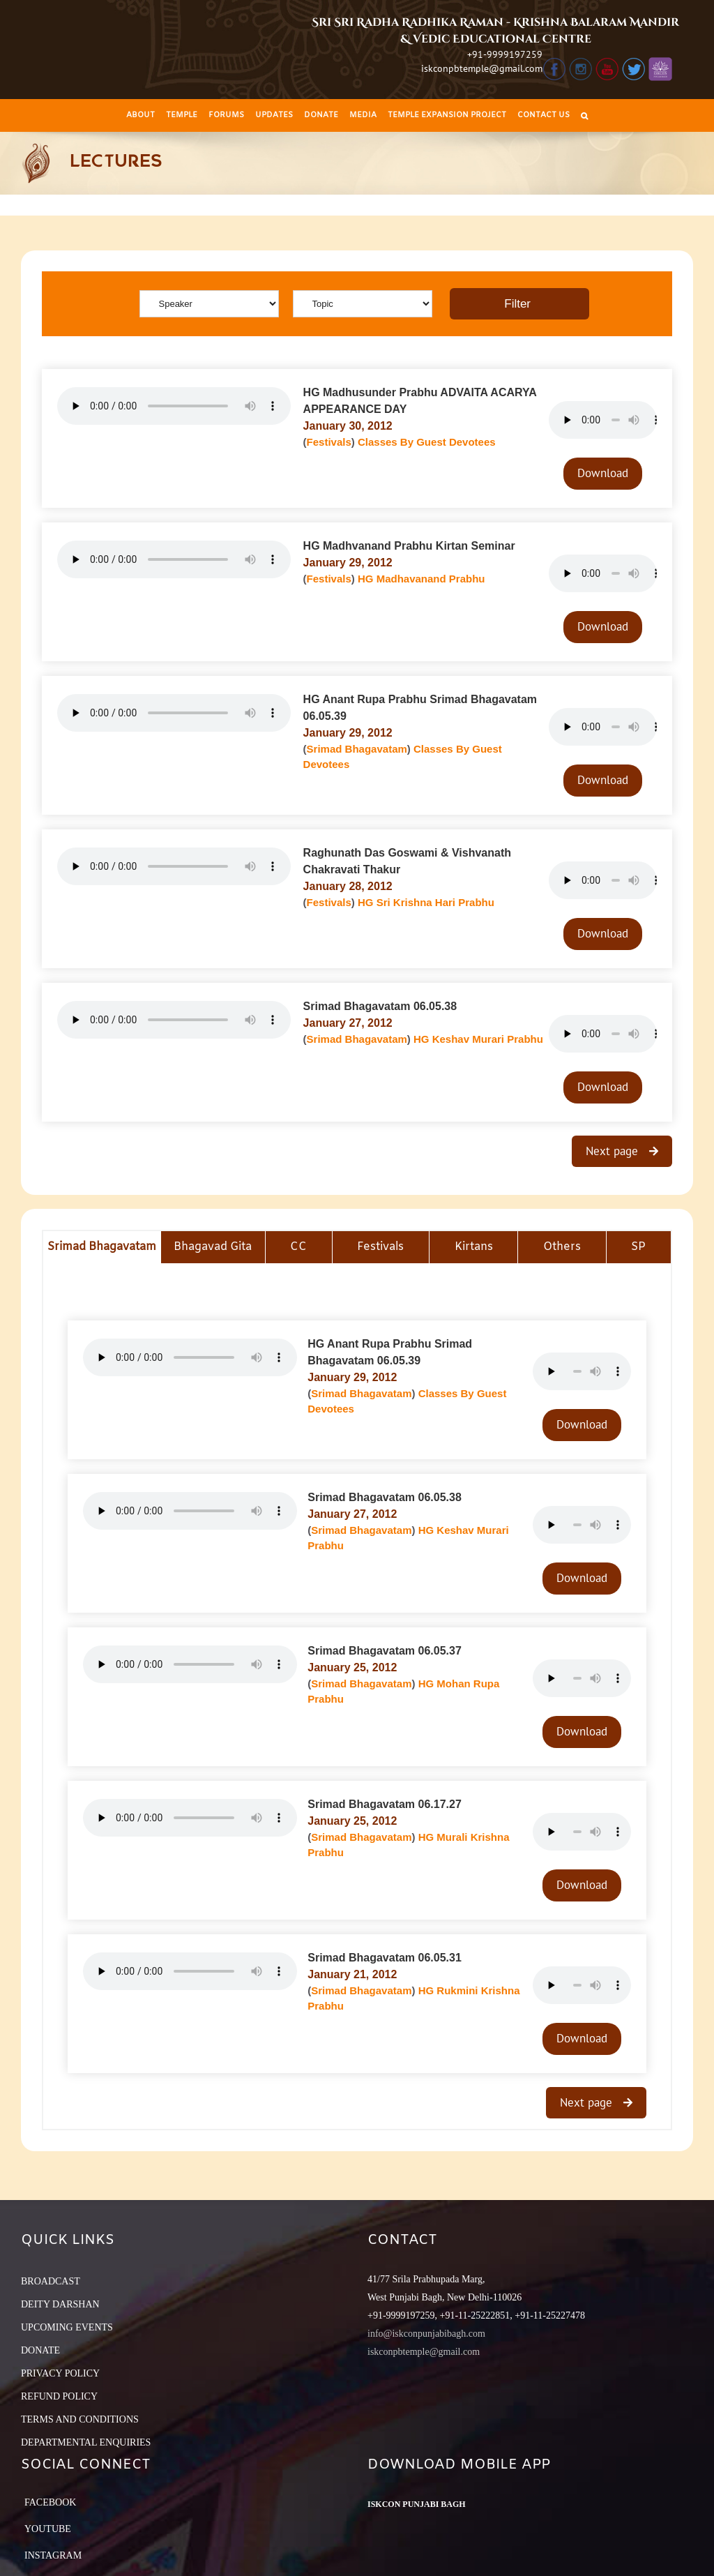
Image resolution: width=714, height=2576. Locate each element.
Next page (613, 1151)
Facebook (50, 2502)
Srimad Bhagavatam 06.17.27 (384, 1804)
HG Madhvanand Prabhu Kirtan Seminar (409, 546)
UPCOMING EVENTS (67, 2327)
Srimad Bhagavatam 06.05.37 (384, 1651)
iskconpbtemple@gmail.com (481, 68)
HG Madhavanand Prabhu (421, 579)
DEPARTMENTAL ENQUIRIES (86, 2442)
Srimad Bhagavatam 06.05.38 (380, 1006)
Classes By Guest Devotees (427, 442)
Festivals (329, 442)
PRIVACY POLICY (60, 2373)
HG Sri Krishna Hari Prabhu (426, 902)
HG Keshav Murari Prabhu (478, 1039)
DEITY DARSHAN (60, 2304)
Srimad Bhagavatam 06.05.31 (384, 1958)
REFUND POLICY (59, 2396)
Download (602, 473)
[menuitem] (140, 115)
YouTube (47, 2529)
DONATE (40, 2350)
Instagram (53, 2555)
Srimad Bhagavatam (357, 749)
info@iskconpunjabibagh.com (426, 2333)
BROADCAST (50, 2281)
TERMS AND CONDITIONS (80, 2419)
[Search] (584, 115)
